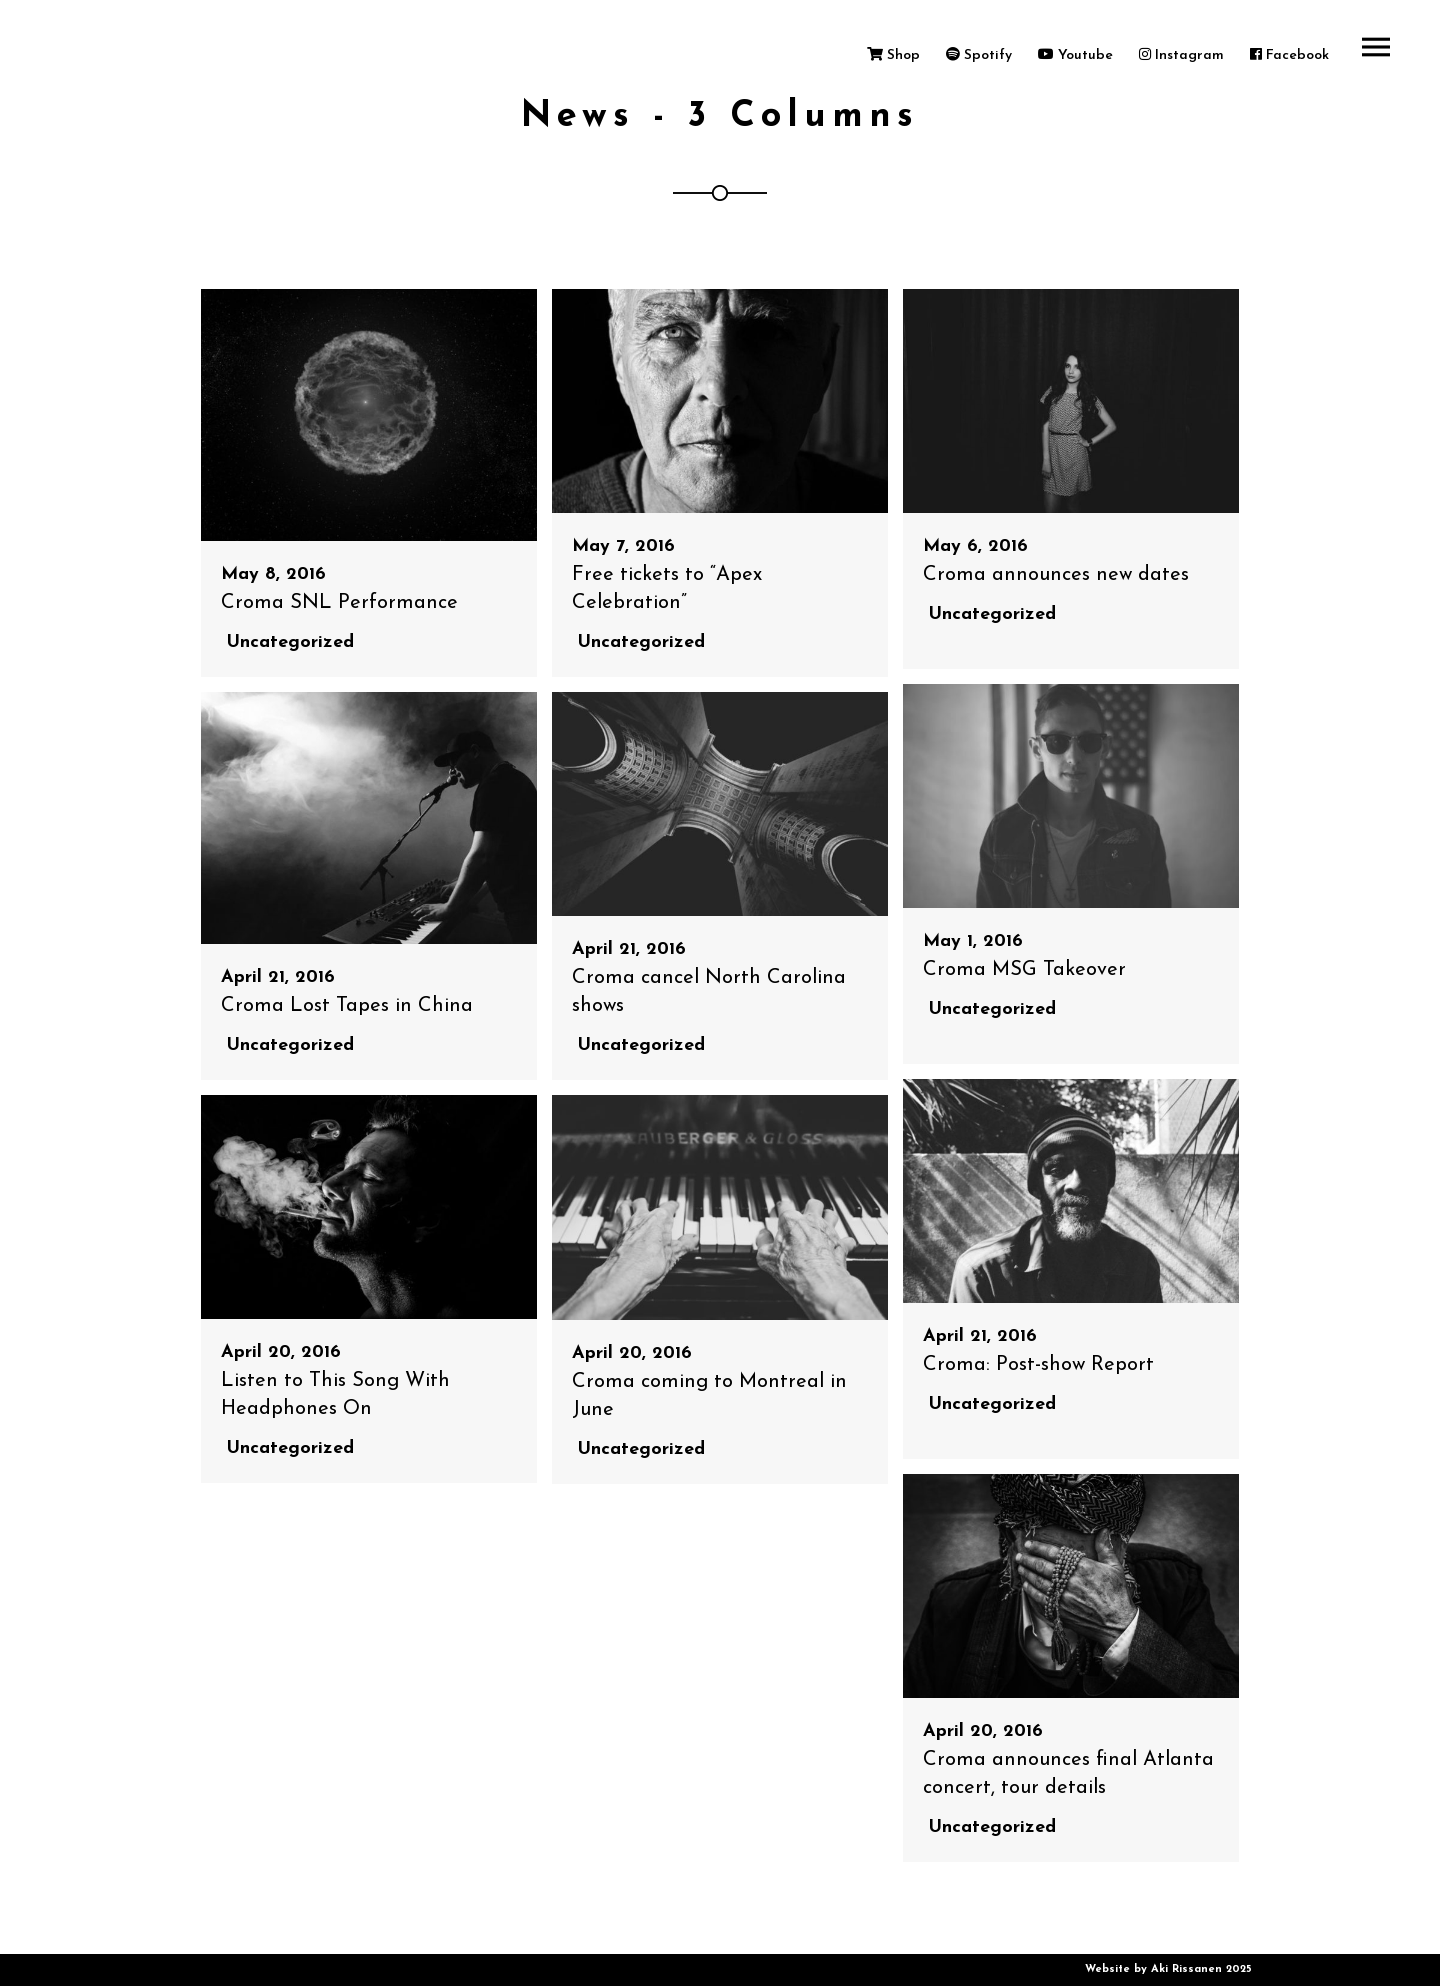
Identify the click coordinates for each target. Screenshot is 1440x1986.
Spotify (979, 55)
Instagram (1181, 55)
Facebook (1289, 55)
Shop (893, 55)
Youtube (1075, 55)
